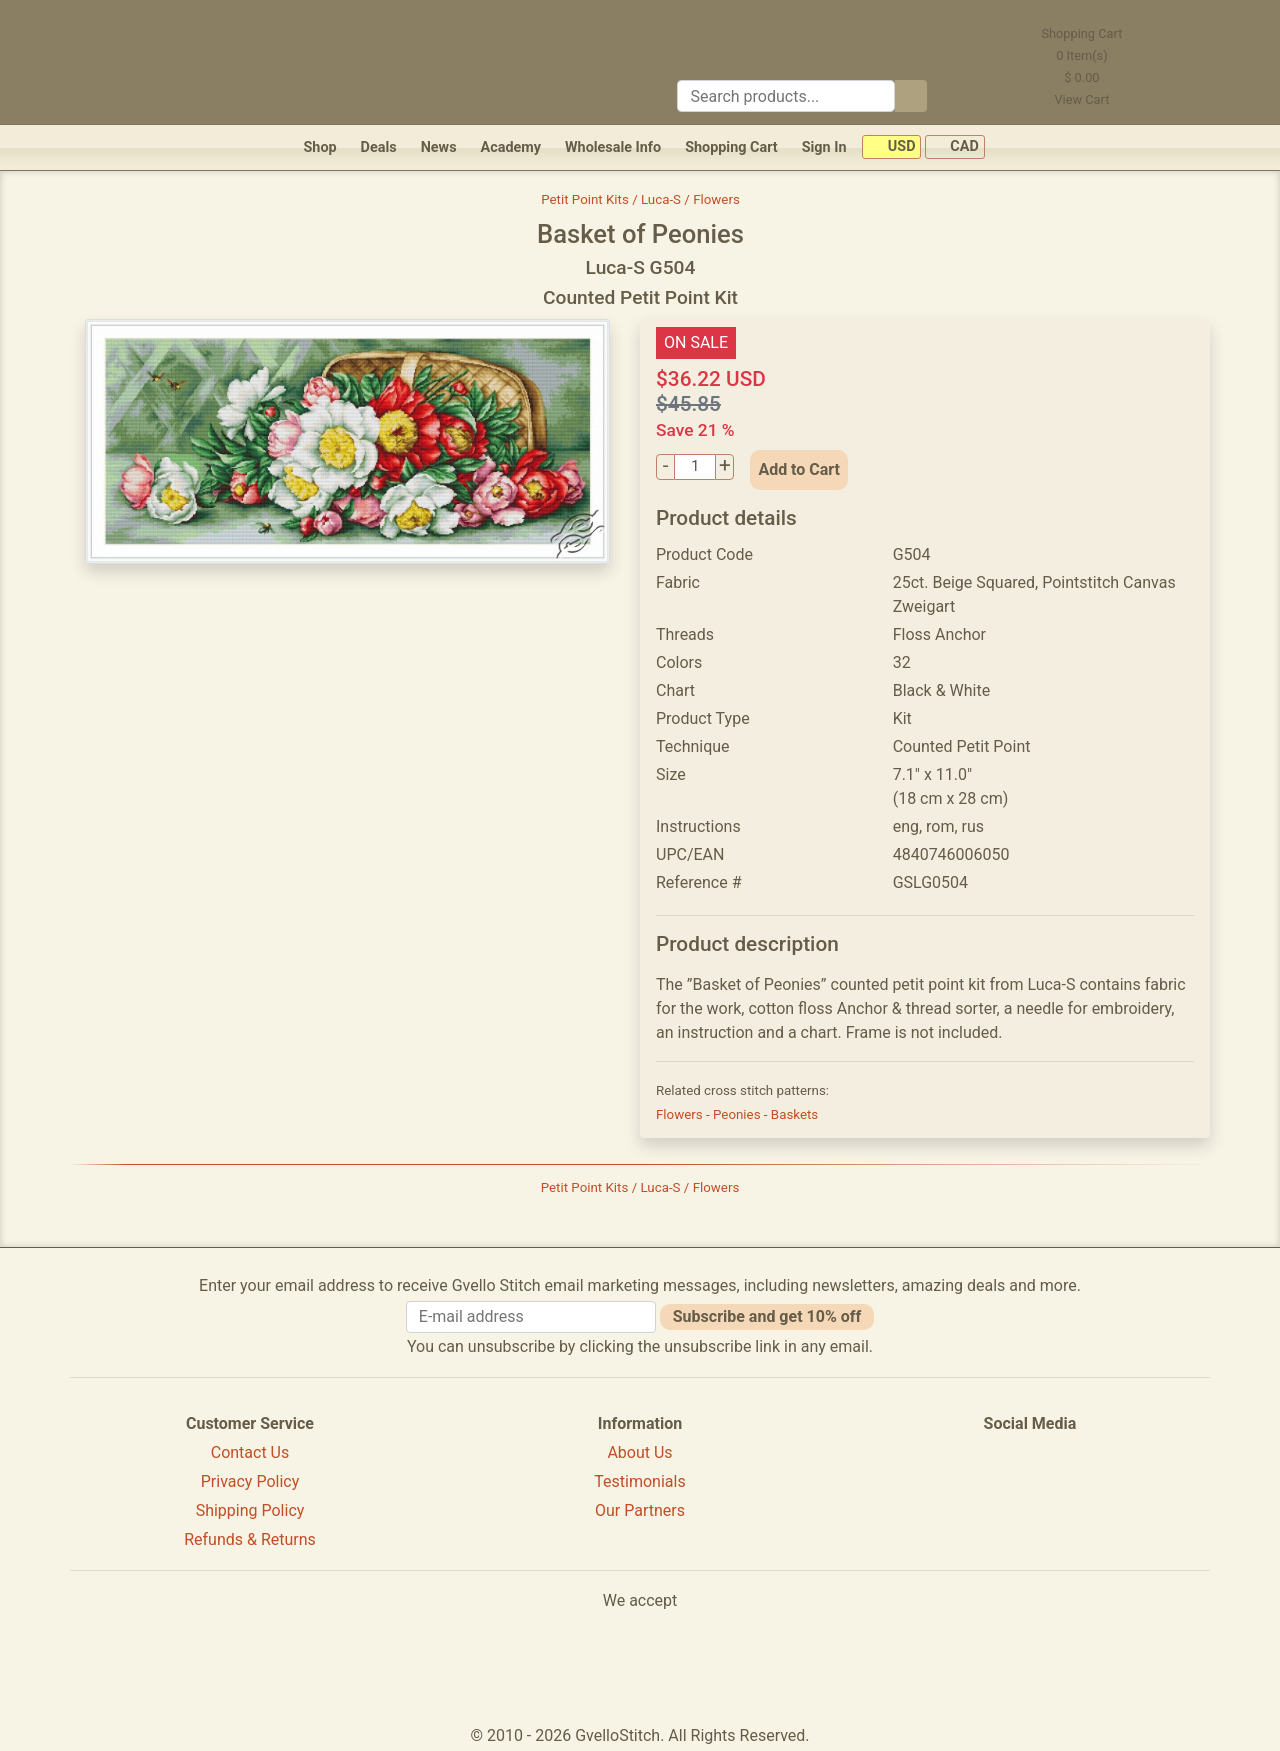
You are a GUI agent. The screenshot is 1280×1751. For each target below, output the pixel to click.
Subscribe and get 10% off (767, 1316)
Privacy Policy (250, 1481)
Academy (511, 147)
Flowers (681, 1114)
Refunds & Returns (250, 1539)
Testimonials (639, 1481)
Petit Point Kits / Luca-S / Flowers (640, 199)
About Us (639, 1452)
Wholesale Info (613, 147)
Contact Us (250, 1452)
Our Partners (640, 1510)
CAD (955, 147)
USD (891, 147)
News (439, 147)
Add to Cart (799, 469)
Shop (319, 147)
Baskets (794, 1114)
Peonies (738, 1114)
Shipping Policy (250, 1510)
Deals (379, 147)
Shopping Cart (731, 147)
